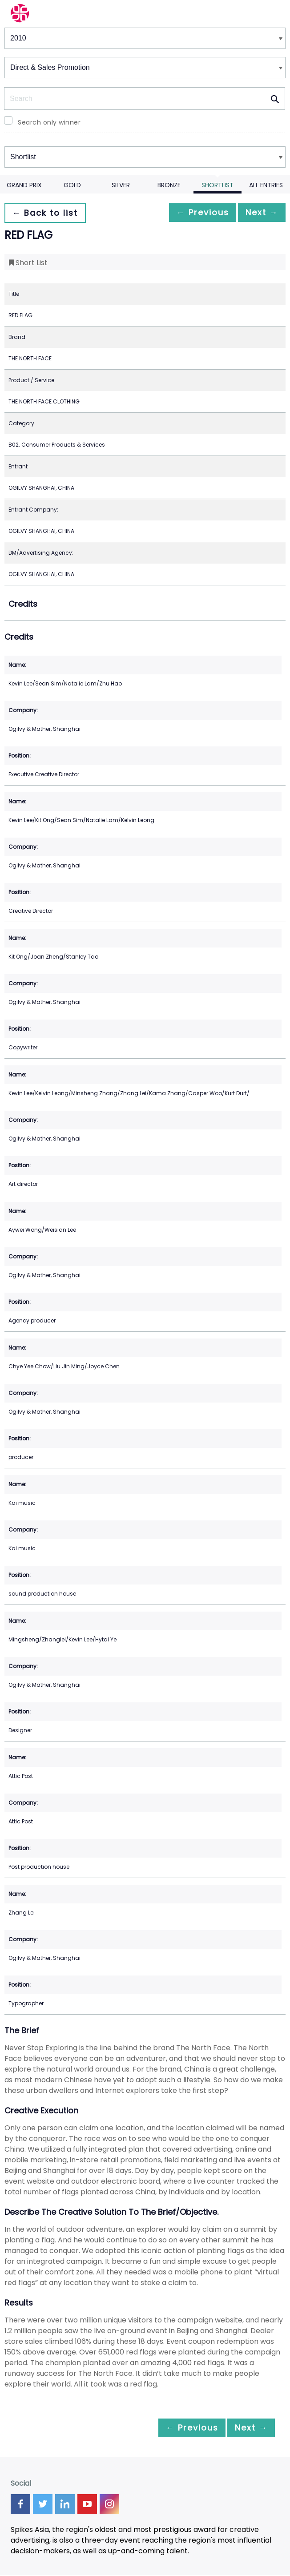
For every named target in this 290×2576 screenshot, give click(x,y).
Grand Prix (24, 185)
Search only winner (49, 122)
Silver (121, 185)
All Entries (266, 185)
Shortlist (217, 185)
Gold (72, 185)
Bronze (169, 185)
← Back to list (48, 212)
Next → (258, 212)
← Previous (192, 212)
